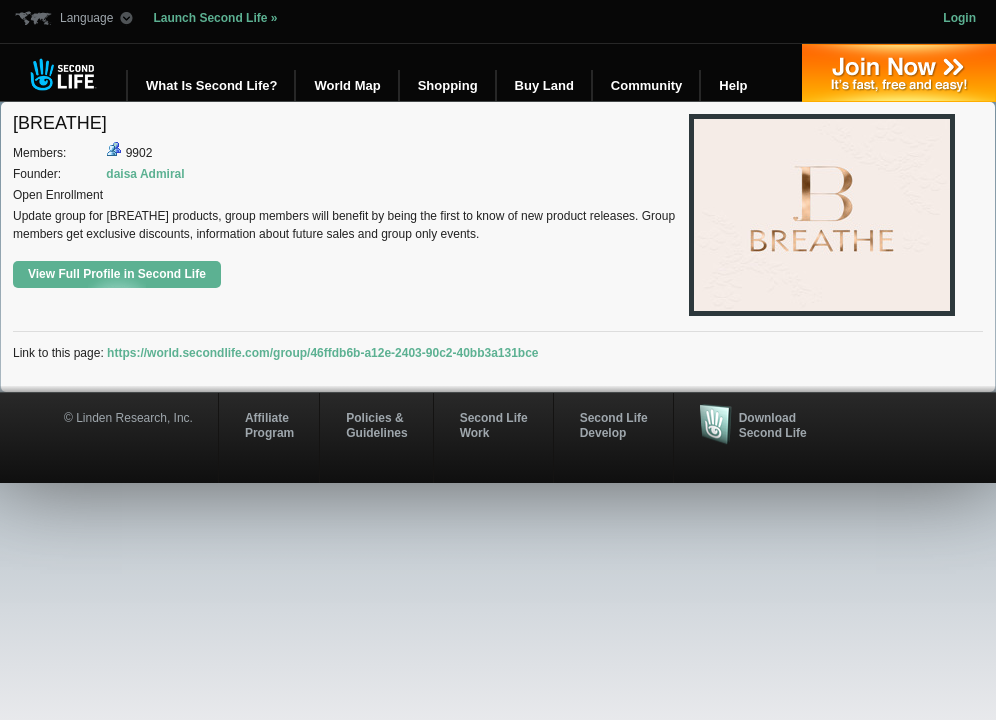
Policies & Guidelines (376, 425)
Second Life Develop (614, 425)
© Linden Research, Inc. (128, 418)
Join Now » (899, 73)
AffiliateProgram (269, 425)
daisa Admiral (145, 174)
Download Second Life (773, 425)
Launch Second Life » (215, 18)
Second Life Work (494, 425)
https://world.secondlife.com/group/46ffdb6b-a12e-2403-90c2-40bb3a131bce (322, 353)
